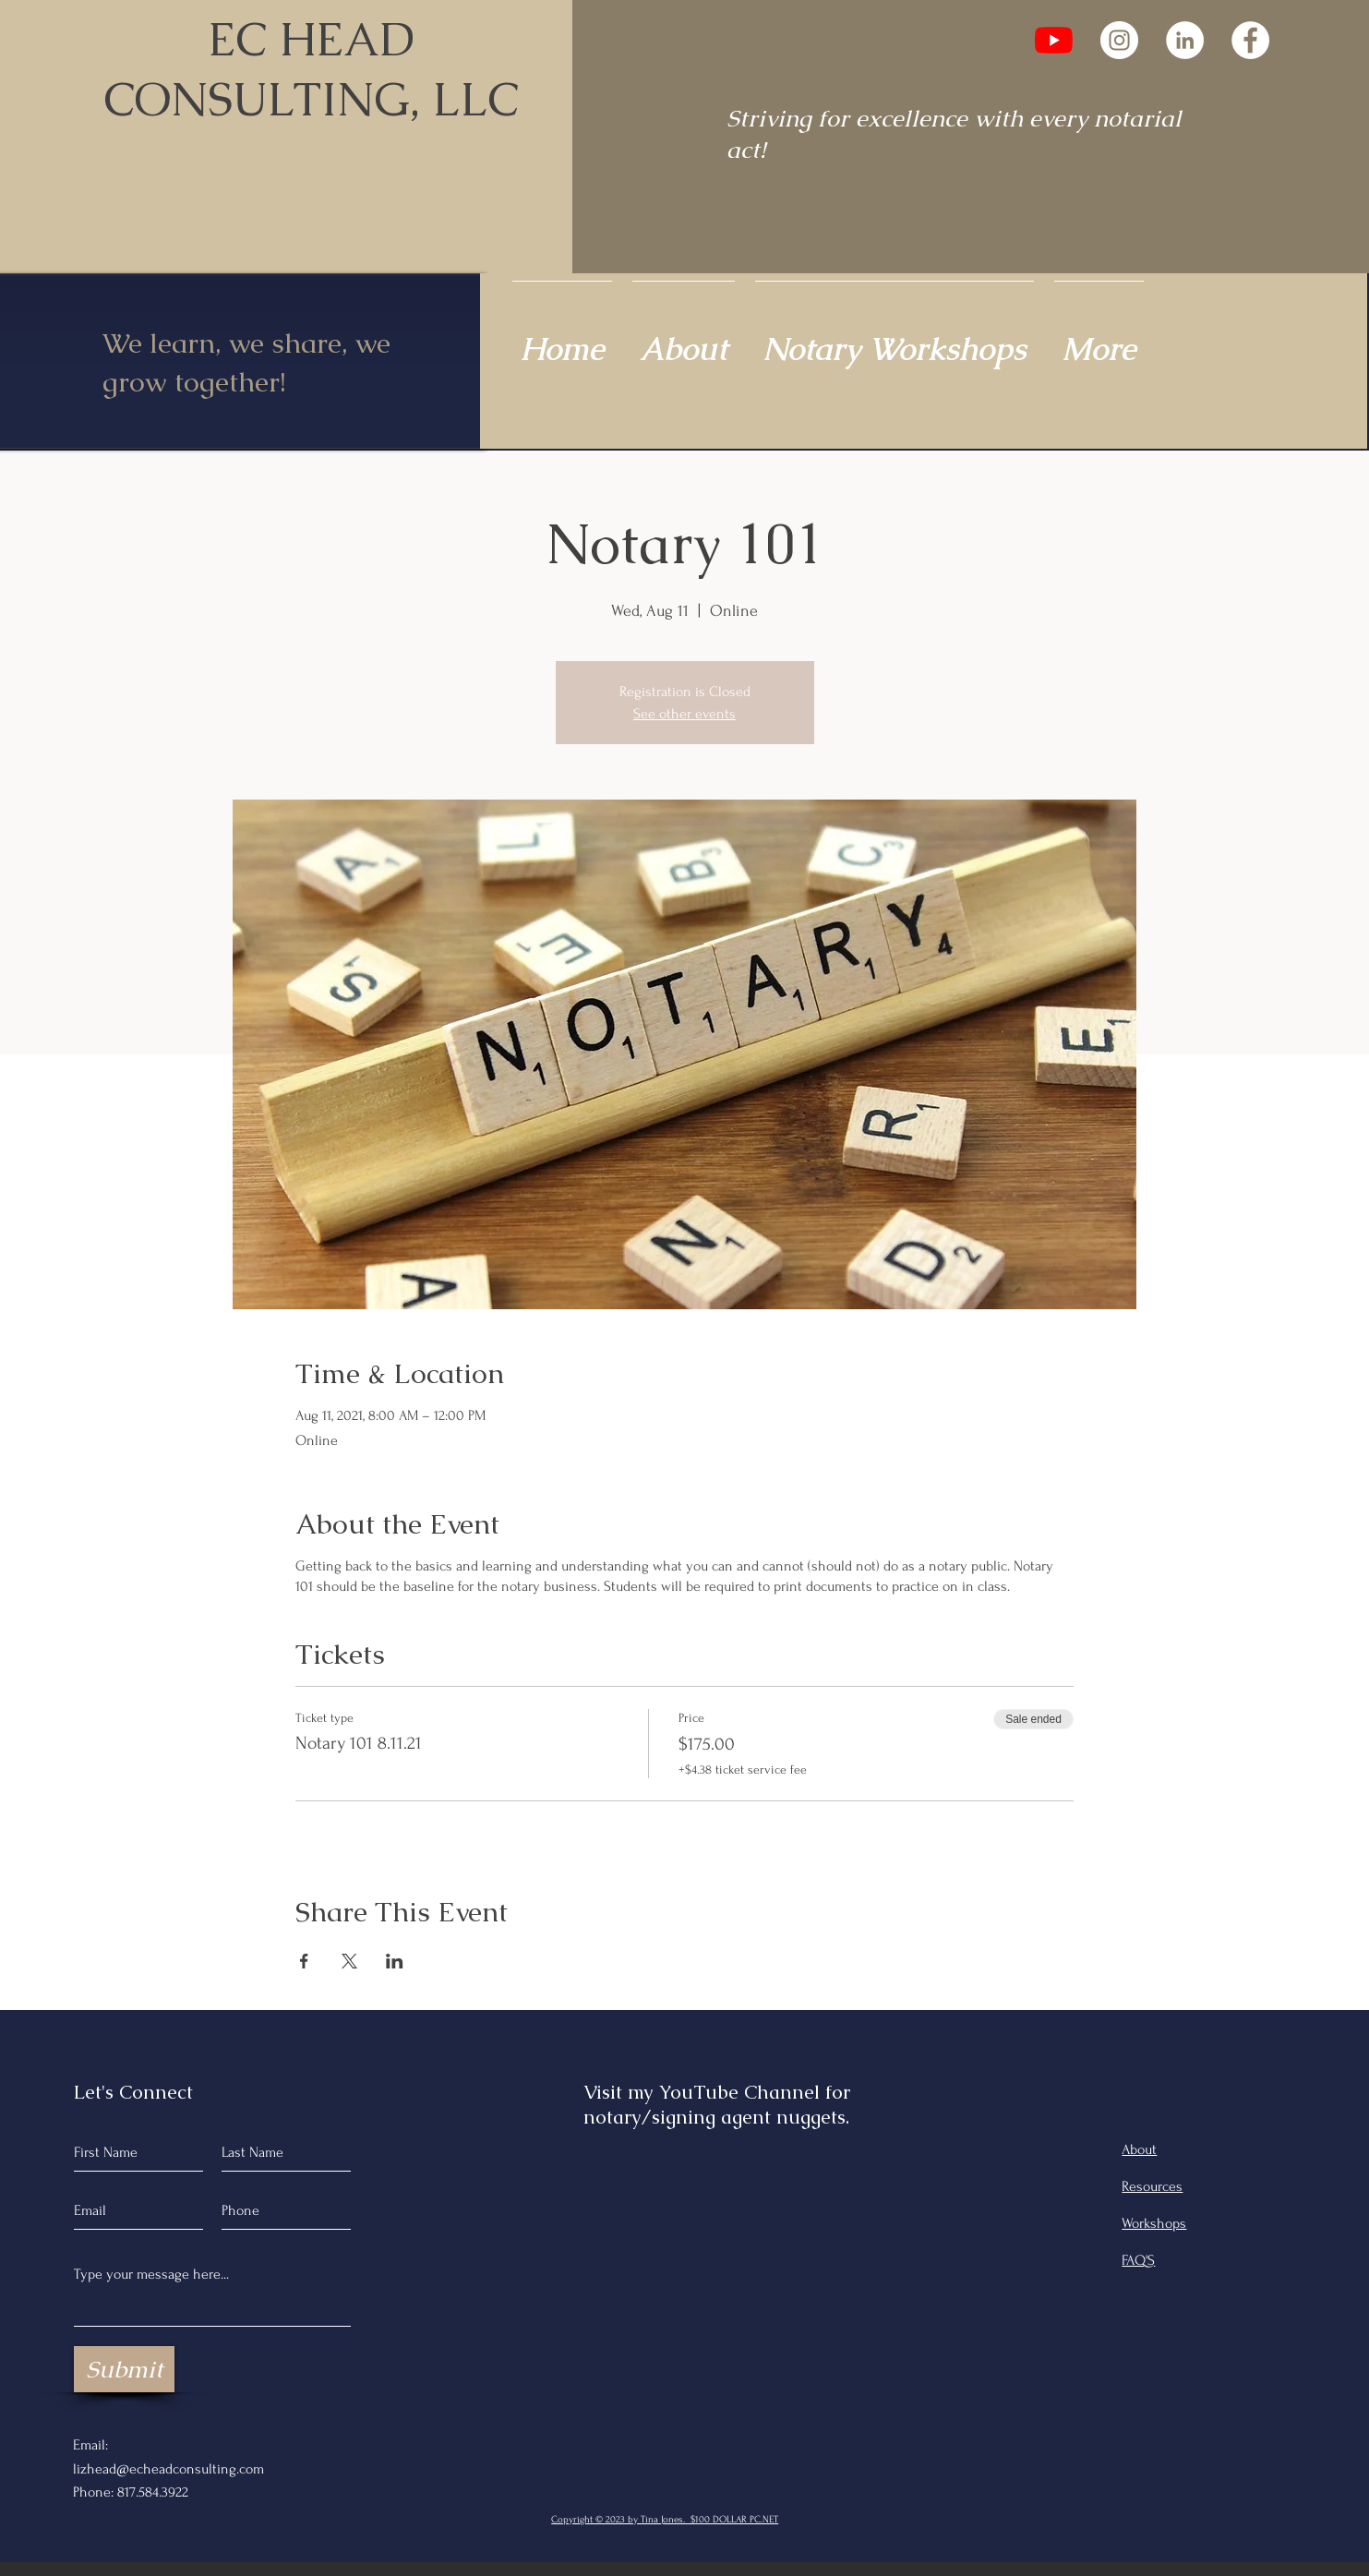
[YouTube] (1054, 40)
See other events (684, 713)
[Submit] (124, 2369)
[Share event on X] (349, 1961)
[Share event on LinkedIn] (394, 1961)
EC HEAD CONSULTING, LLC (311, 69)
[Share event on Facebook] (304, 1961)
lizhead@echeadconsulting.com (168, 2469)
